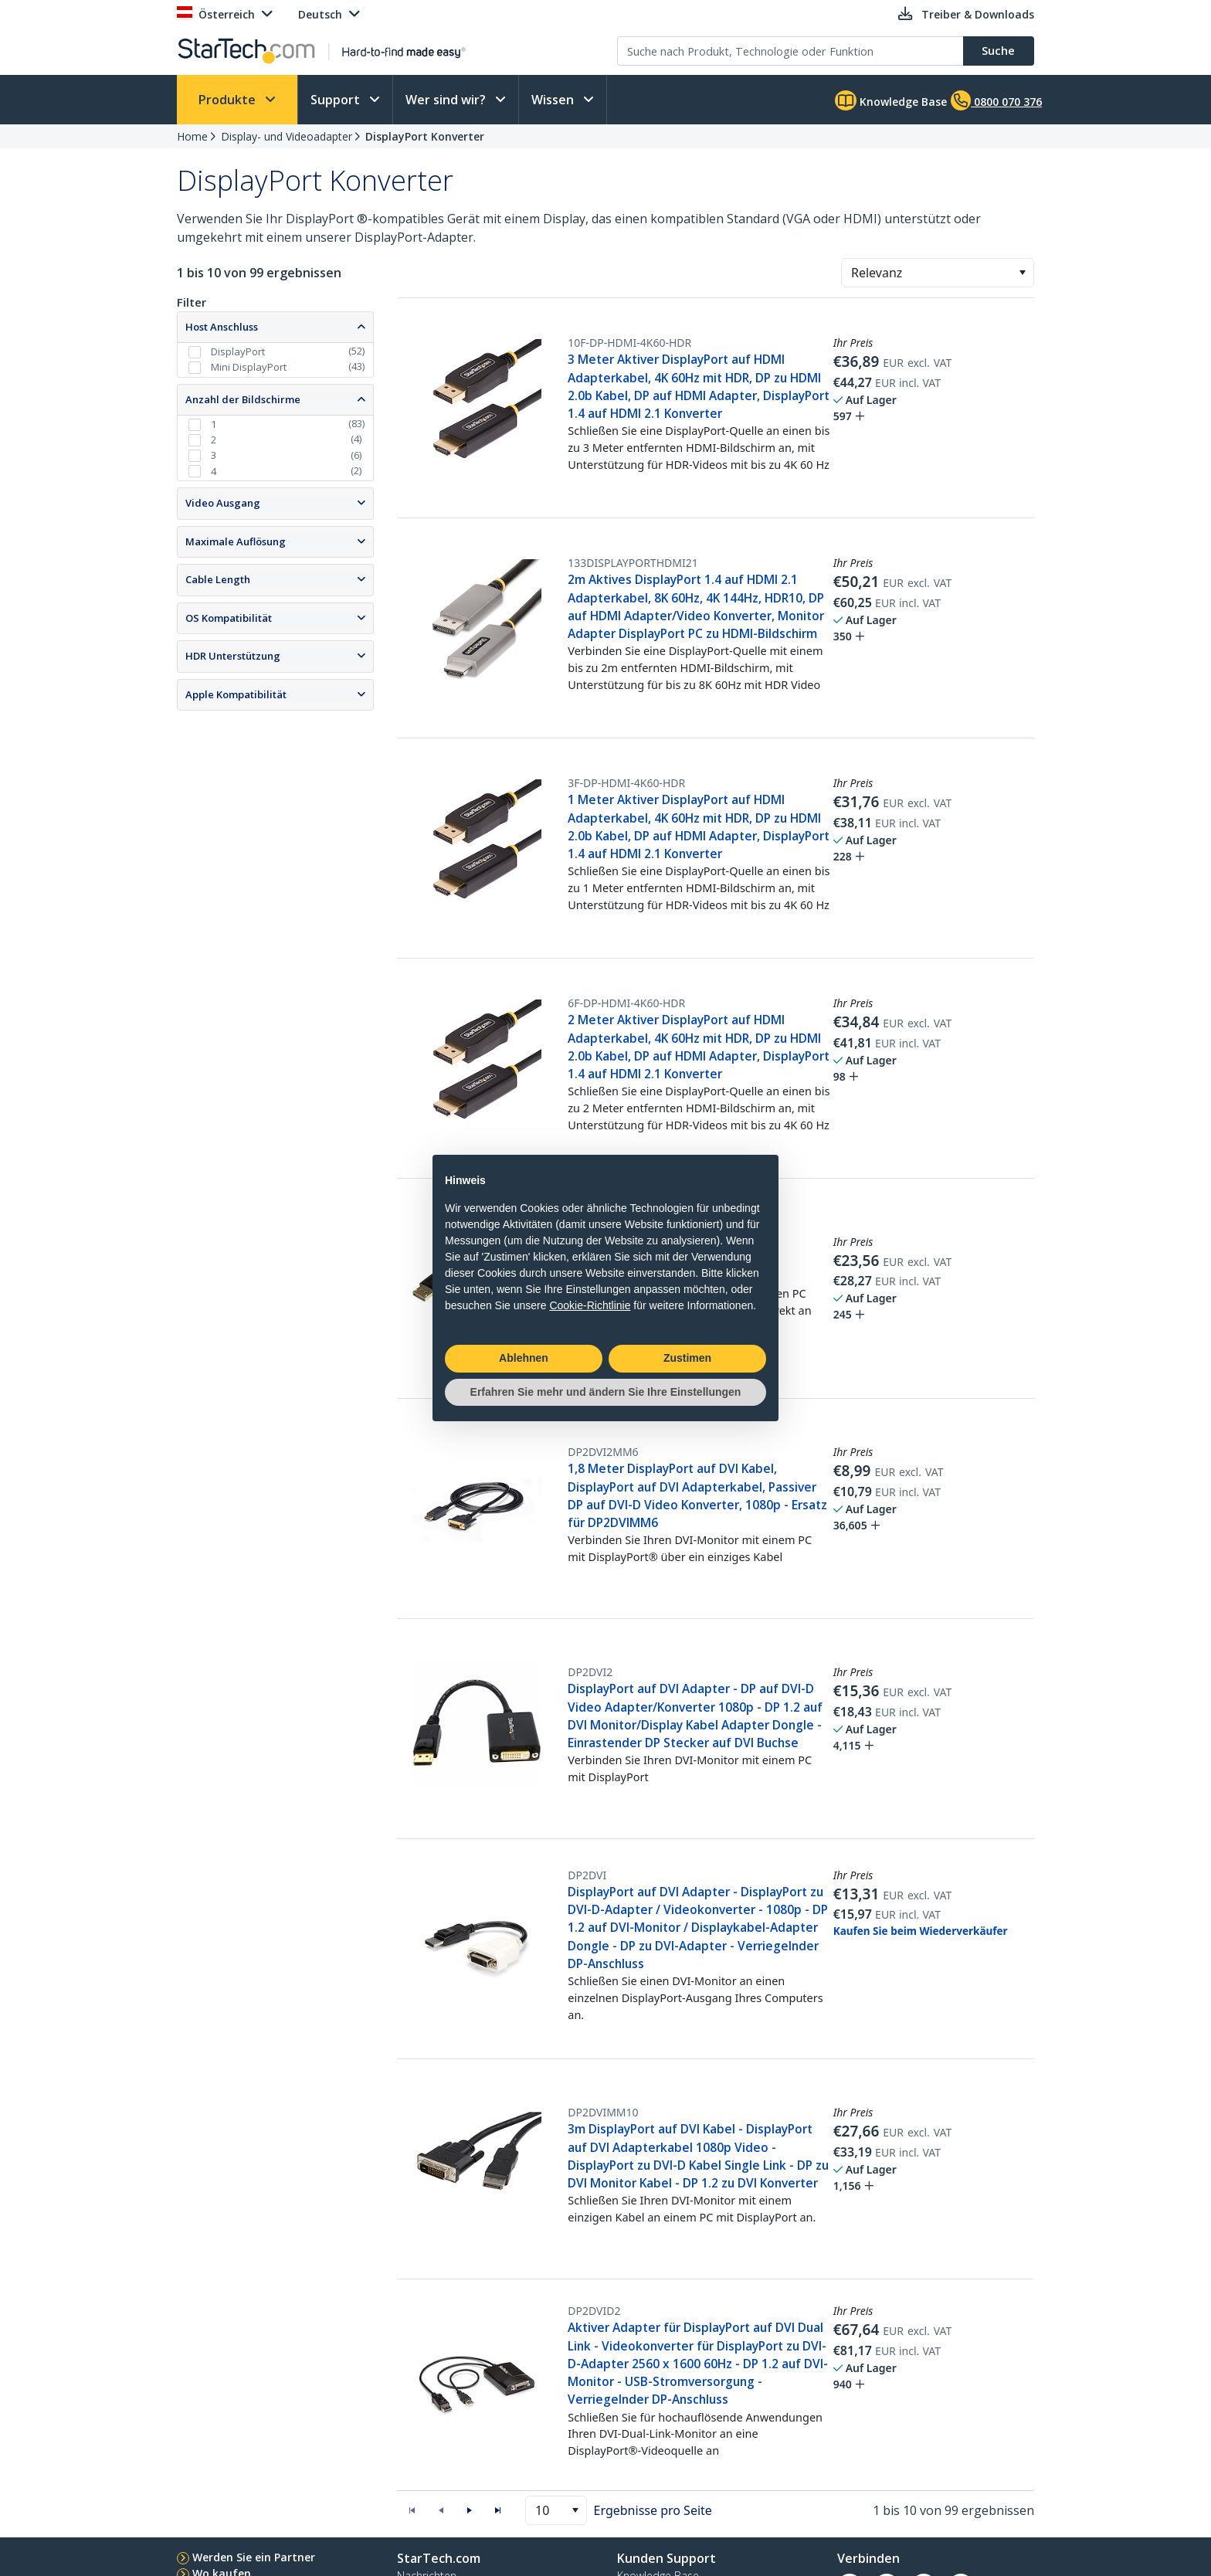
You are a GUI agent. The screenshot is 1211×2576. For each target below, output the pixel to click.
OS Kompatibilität (228, 618)
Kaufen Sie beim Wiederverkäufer (920, 1931)
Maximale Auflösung (235, 541)
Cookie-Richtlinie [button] (589, 1305)
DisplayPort (238, 351)
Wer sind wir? (447, 99)
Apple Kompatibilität (236, 694)
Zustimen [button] (687, 1358)
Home (192, 136)
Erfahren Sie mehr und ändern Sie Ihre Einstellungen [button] (605, 1392)
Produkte (228, 99)
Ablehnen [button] (523, 1358)
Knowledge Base (891, 100)
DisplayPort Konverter (424, 136)
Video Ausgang (222, 503)
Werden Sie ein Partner (253, 2557)
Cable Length (217, 579)
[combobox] (937, 272)
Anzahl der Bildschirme (242, 399)
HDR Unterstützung (232, 656)
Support (336, 99)
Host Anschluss (221, 327)
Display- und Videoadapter (286, 136)
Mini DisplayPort (249, 367)
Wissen (554, 99)
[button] (1022, 273)
